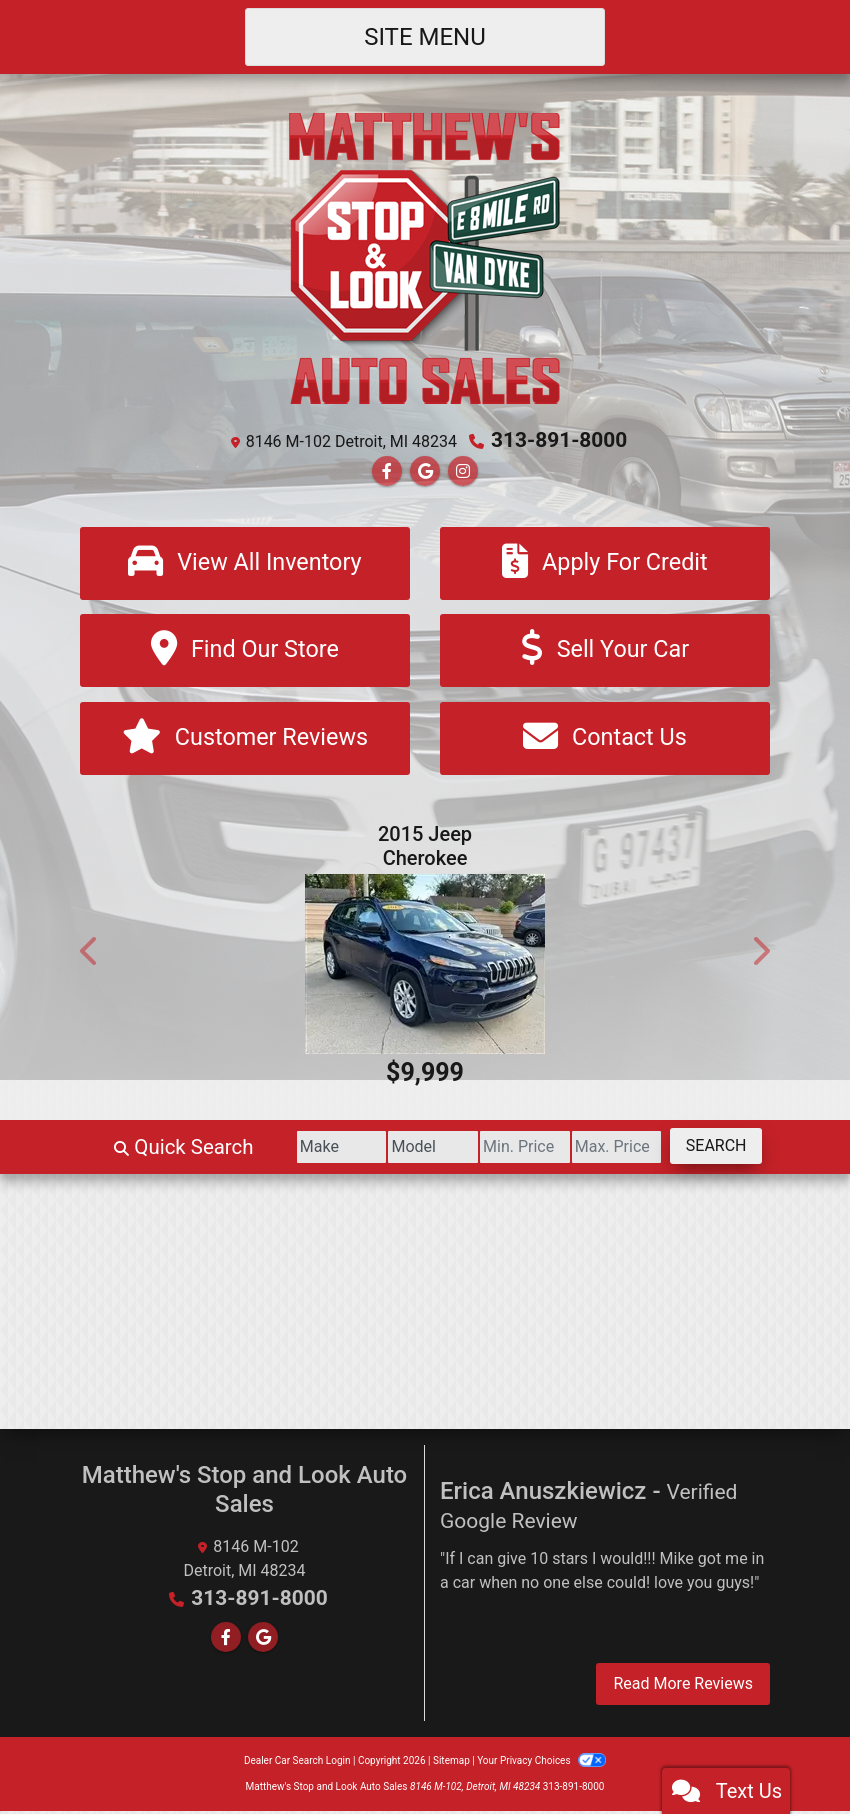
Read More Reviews (683, 1686)
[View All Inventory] (245, 562)
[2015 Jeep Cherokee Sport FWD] (425, 967)
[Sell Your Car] (605, 651)
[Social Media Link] (463, 470)
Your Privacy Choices (541, 1763)
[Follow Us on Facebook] (387, 470)
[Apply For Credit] (605, 562)
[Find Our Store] (245, 651)
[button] (90, 954)
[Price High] (600, 1150)
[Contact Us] (605, 740)
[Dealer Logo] (425, 256)
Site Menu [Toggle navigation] (425, 37)
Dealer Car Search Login (297, 1763)
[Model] (394, 1150)
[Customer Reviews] (245, 740)
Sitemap (451, 1763)
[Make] (292, 1150)
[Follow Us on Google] (425, 470)
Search (710, 1148)
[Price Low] (497, 1150)
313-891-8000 (559, 440)
